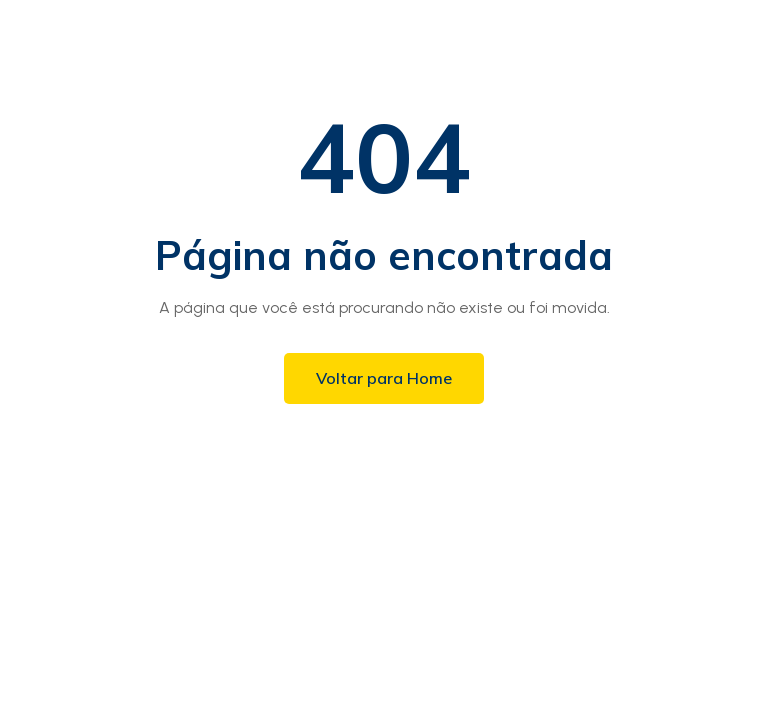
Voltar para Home (384, 378)
